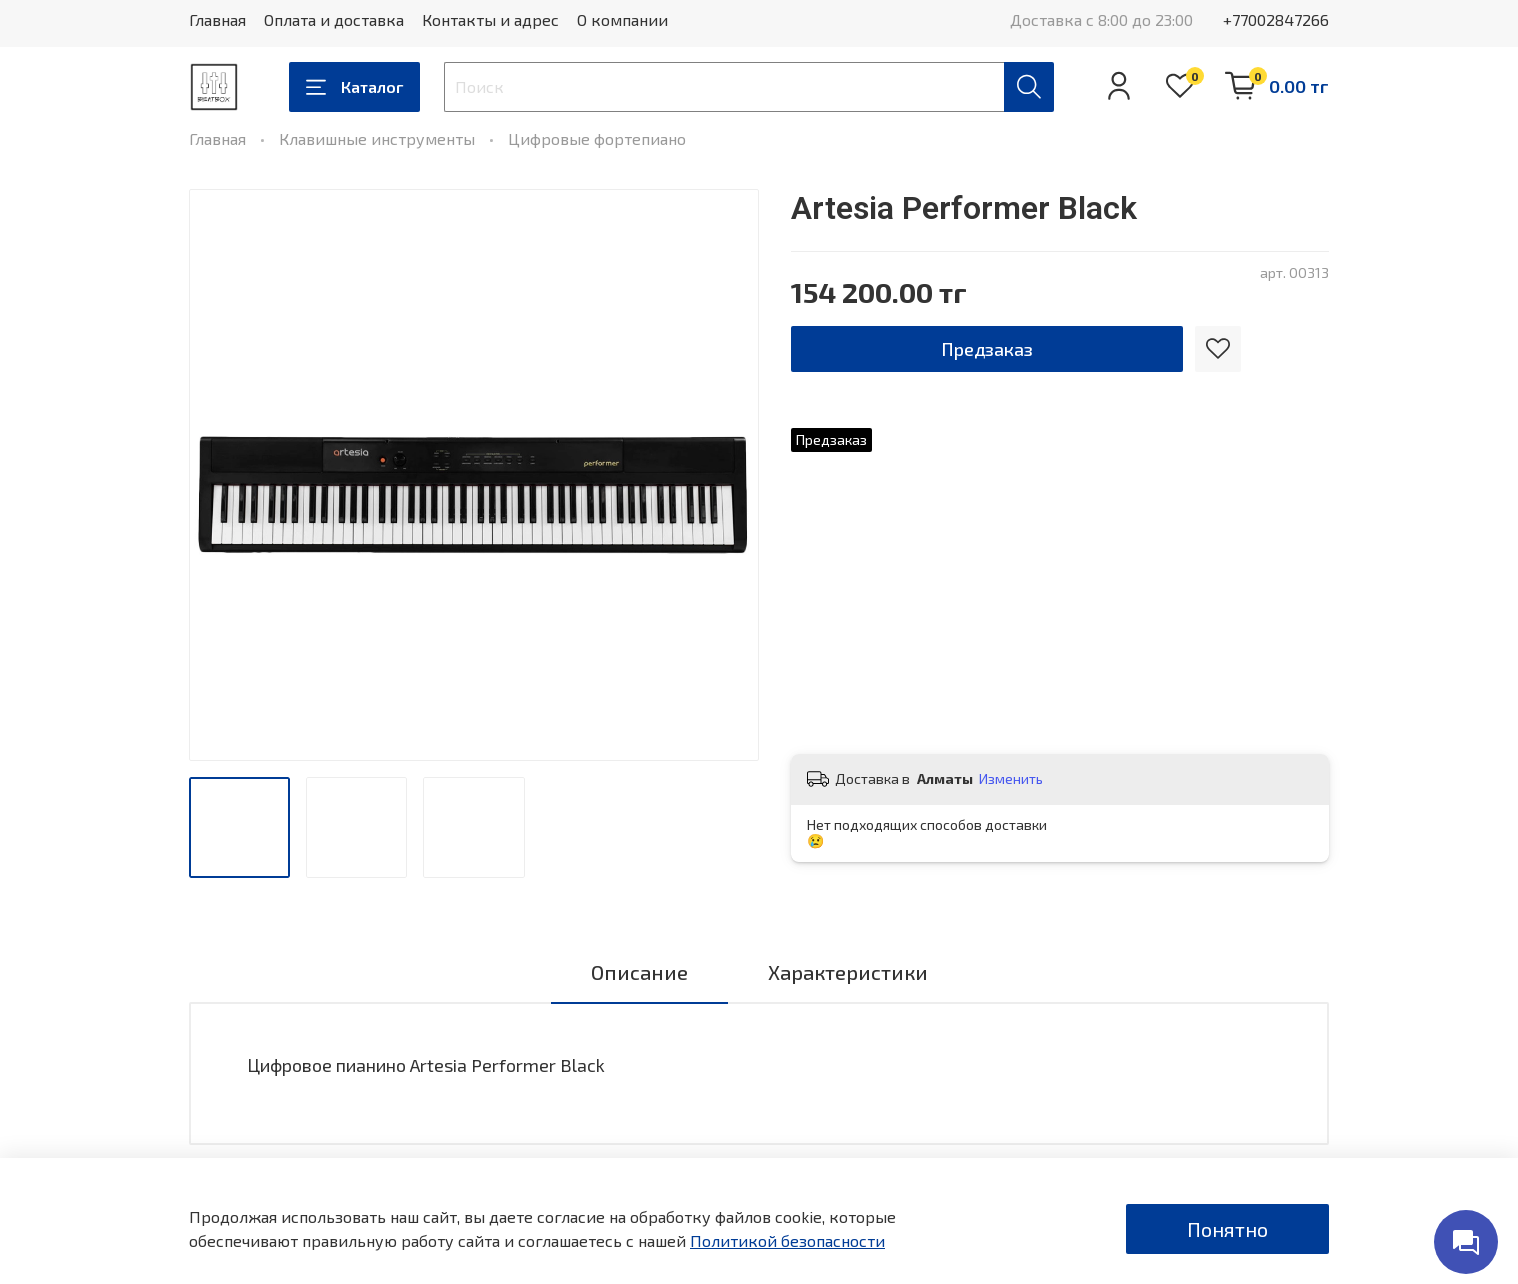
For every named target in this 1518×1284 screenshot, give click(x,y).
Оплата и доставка (334, 19)
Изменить (1011, 778)
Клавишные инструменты (377, 138)
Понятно (1227, 1229)
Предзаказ (987, 349)
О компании (622, 19)
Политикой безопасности (787, 1240)
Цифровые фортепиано (597, 138)
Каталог (354, 87)
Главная (217, 19)
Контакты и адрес (490, 19)
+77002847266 (1276, 19)
